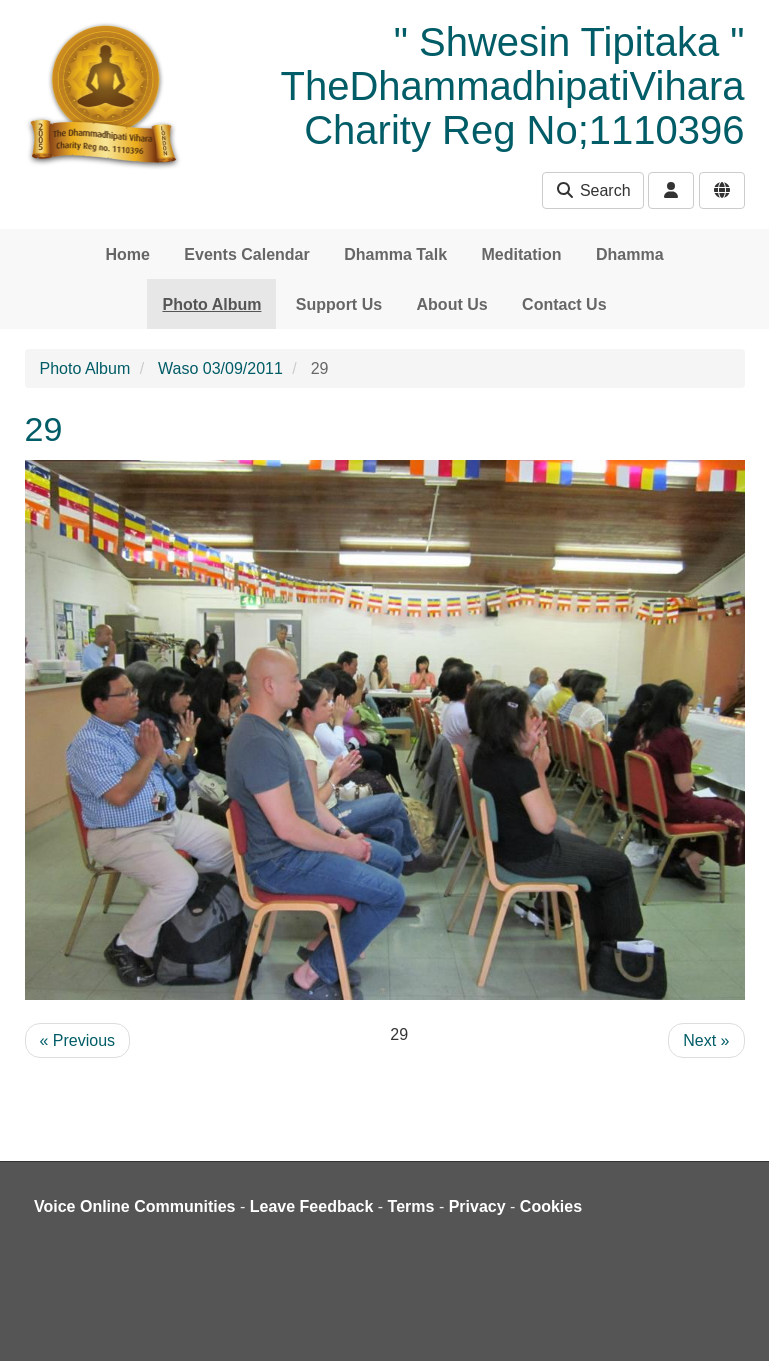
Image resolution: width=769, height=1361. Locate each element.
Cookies (551, 1206)
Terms (411, 1206)
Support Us (339, 304)
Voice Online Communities (135, 1206)
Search (592, 190)
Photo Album (211, 304)
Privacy (477, 1206)
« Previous (78, 1040)
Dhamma (630, 254)
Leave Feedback (312, 1206)
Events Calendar (246, 254)
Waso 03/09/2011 (220, 368)
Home (127, 254)
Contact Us (564, 304)
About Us (452, 304)
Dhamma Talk (395, 254)
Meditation (522, 254)
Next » (706, 1040)
